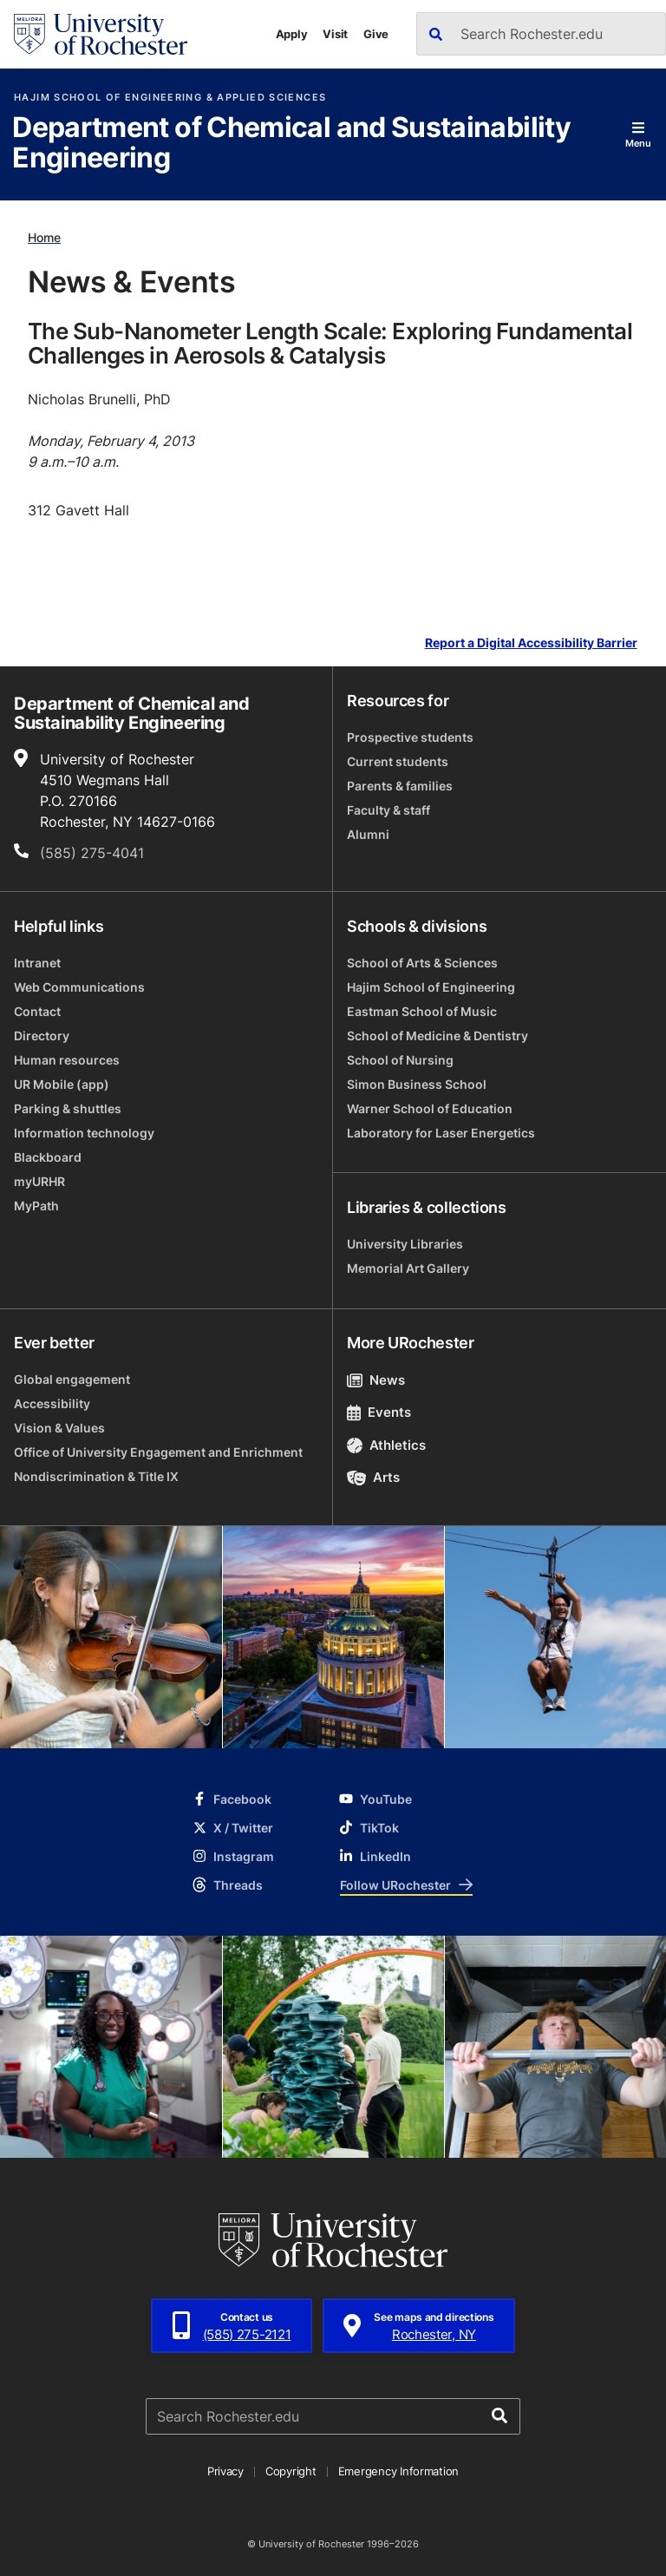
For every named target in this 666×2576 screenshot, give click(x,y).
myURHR (39, 1181)
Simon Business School (416, 1084)
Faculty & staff (388, 810)
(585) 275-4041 (92, 852)
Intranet (37, 962)
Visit (335, 34)
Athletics (386, 1445)
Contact (37, 1011)
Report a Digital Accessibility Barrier (531, 643)
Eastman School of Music (422, 1011)
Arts (373, 1477)
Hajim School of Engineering (431, 987)
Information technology (84, 1132)
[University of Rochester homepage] (100, 34)
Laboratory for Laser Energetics (441, 1132)
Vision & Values (59, 1427)
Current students (397, 761)
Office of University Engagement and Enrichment (158, 1452)
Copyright (291, 2471)
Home (44, 237)
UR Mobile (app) (61, 1084)
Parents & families (400, 785)
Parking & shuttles (67, 1108)
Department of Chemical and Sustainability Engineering (291, 143)
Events (379, 1412)
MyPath (36, 1205)
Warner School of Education (430, 1108)
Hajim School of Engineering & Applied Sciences (170, 97)
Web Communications (79, 987)
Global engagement (72, 1379)
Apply (292, 34)
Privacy (225, 2471)
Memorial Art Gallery (408, 1268)
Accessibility (52, 1403)
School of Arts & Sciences (422, 962)
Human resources (67, 1060)
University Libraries (405, 1244)
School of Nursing (400, 1060)
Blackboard (48, 1157)
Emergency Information (399, 2471)
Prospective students (410, 737)
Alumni (368, 834)
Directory (41, 1035)
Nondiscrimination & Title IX (96, 1476)
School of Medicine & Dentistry (437, 1035)
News (376, 1380)
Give (375, 34)
